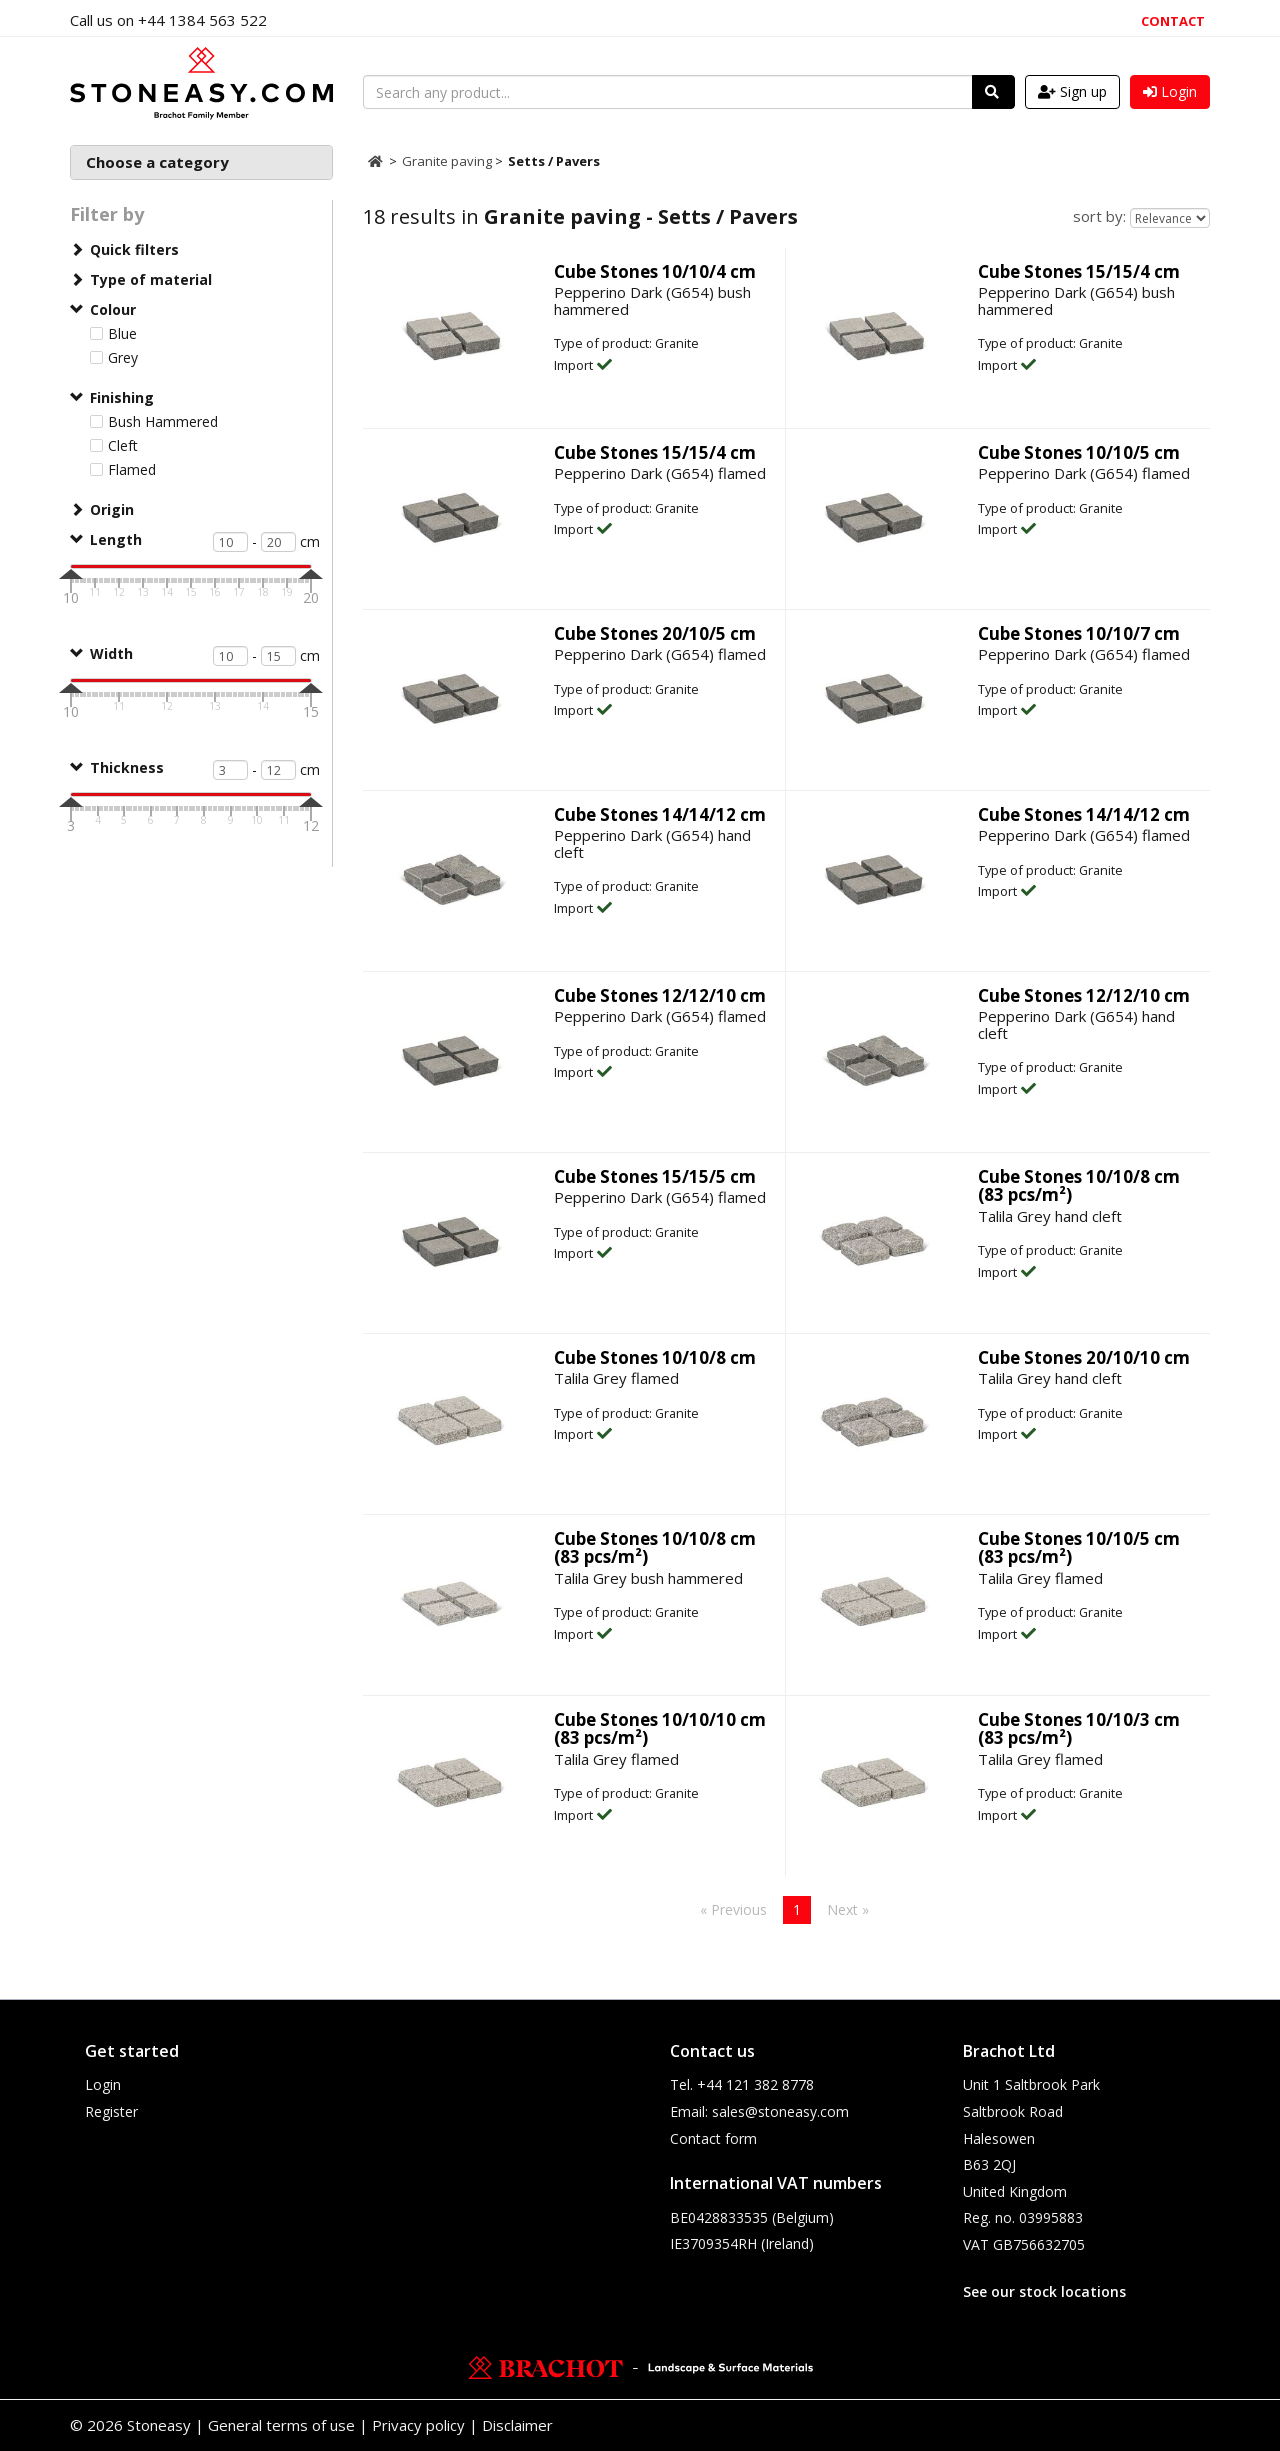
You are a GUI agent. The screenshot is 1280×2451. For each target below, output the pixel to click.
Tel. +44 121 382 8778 (742, 2084)
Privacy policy (418, 2425)
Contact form (713, 2138)
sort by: (1099, 216)
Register (111, 2111)
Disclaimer (517, 2425)
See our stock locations (1044, 2291)
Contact (1173, 21)
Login (103, 2084)
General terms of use (281, 2425)
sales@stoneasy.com (780, 2111)
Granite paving (448, 161)
